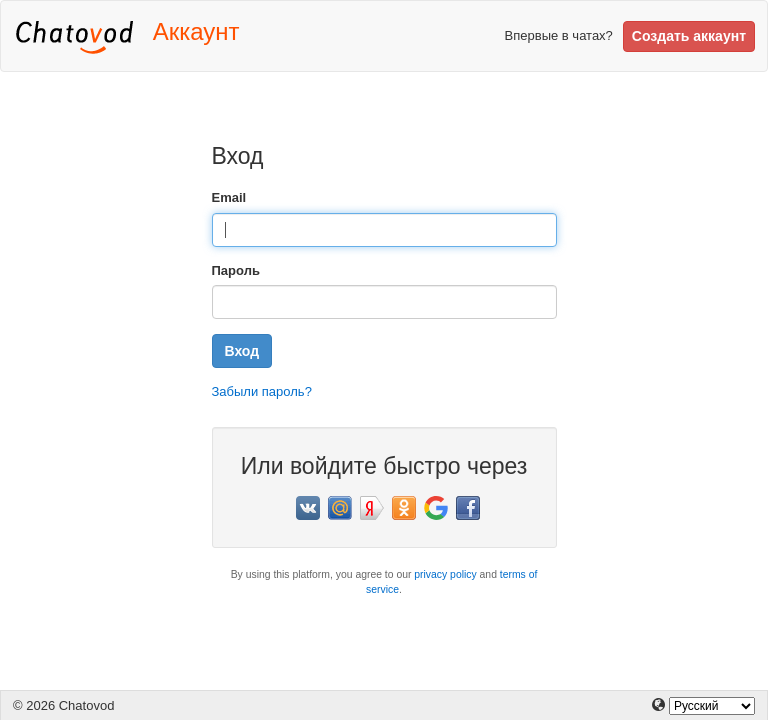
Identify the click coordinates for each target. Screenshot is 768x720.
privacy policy (445, 574)
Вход (242, 351)
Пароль (236, 270)
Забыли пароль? (262, 391)
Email (229, 197)
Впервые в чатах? (559, 35)
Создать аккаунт (689, 36)
